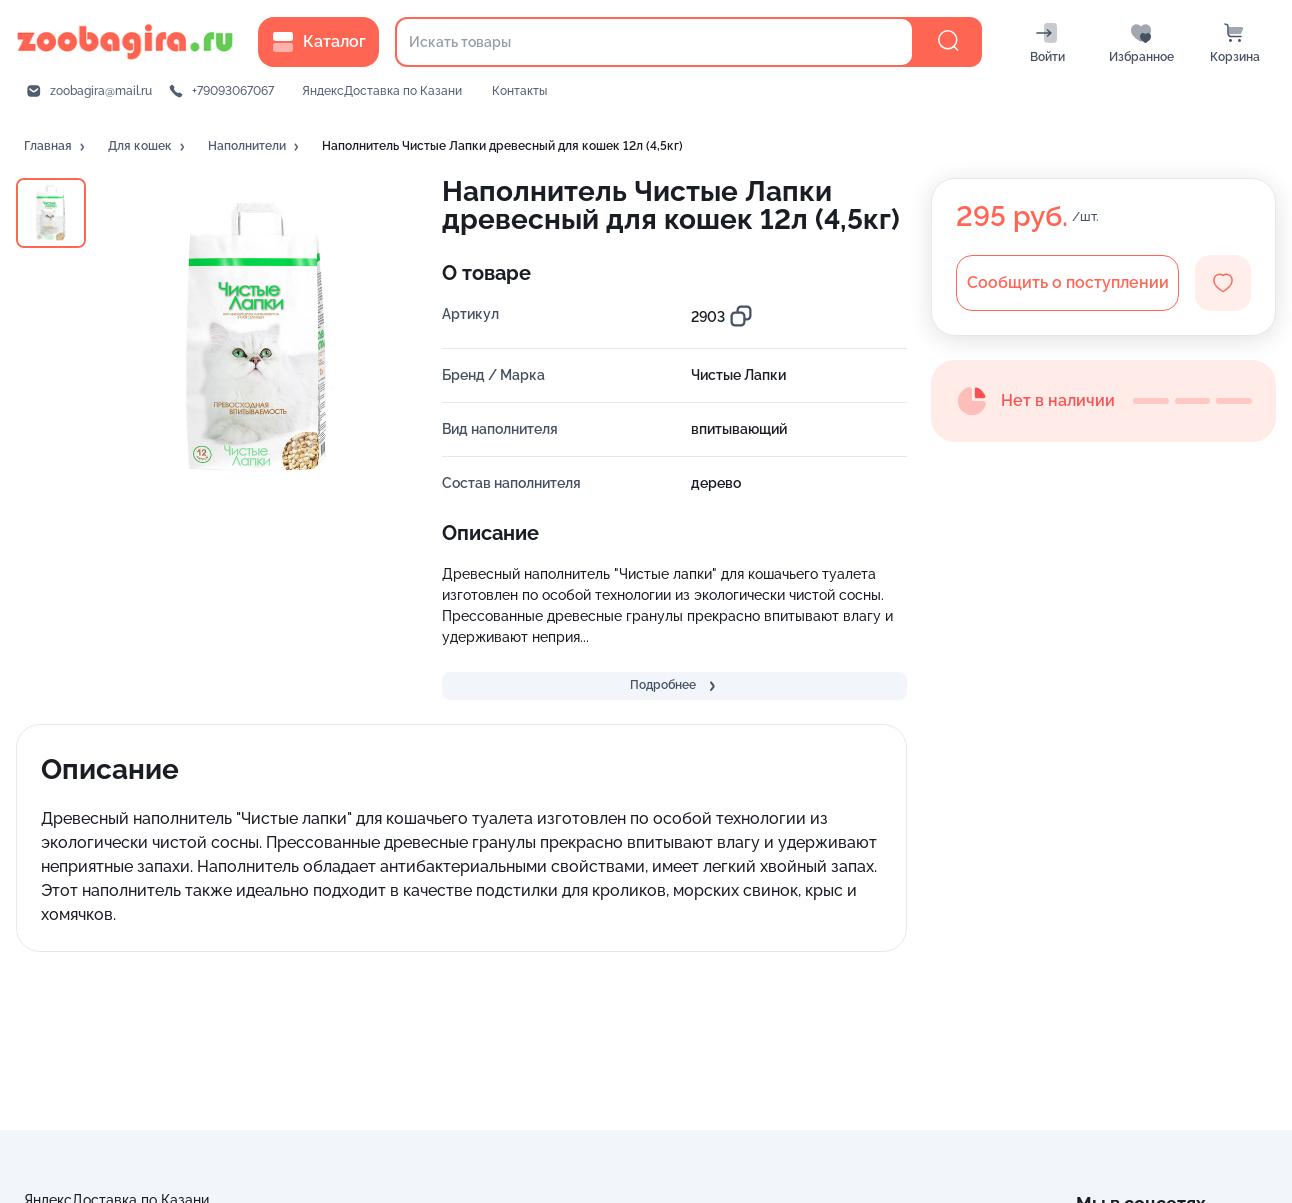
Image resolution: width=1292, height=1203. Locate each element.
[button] (56, 147)
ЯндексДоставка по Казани (382, 91)
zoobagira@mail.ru (101, 91)
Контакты (519, 91)
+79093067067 (233, 91)
